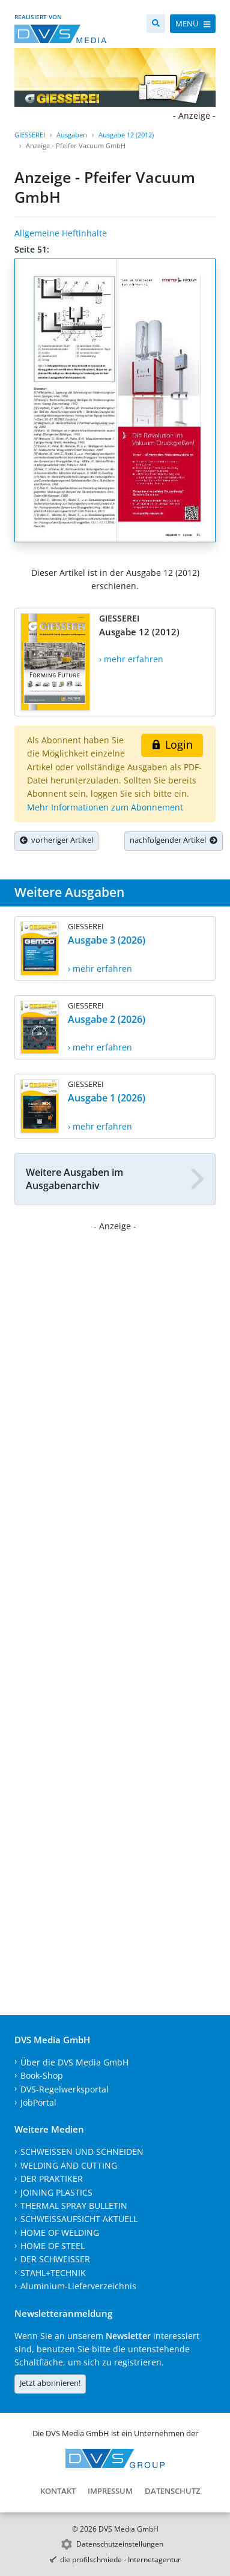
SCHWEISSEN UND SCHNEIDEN (82, 2151)
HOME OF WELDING (59, 2232)
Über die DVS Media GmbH (74, 2062)
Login (172, 744)
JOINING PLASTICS (56, 2192)
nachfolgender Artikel (173, 839)
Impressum (110, 2490)
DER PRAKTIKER (51, 2178)
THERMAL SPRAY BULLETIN (73, 2205)
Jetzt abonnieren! (50, 2382)
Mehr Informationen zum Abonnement (105, 807)
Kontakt (58, 2490)
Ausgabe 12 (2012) (126, 134)
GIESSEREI (29, 134)
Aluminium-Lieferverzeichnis (78, 2286)
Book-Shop (41, 2075)
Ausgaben (71, 134)
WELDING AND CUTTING (68, 2165)
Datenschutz (172, 2490)
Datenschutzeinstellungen (119, 2544)
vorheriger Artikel (56, 839)
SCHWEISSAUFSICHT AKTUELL (79, 2218)
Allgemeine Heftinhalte (60, 233)
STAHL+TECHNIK (53, 2272)
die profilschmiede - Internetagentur (120, 2559)
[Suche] (156, 23)
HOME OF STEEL (52, 2245)
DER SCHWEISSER (55, 2259)
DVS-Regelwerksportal (64, 2089)
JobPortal (38, 2102)
